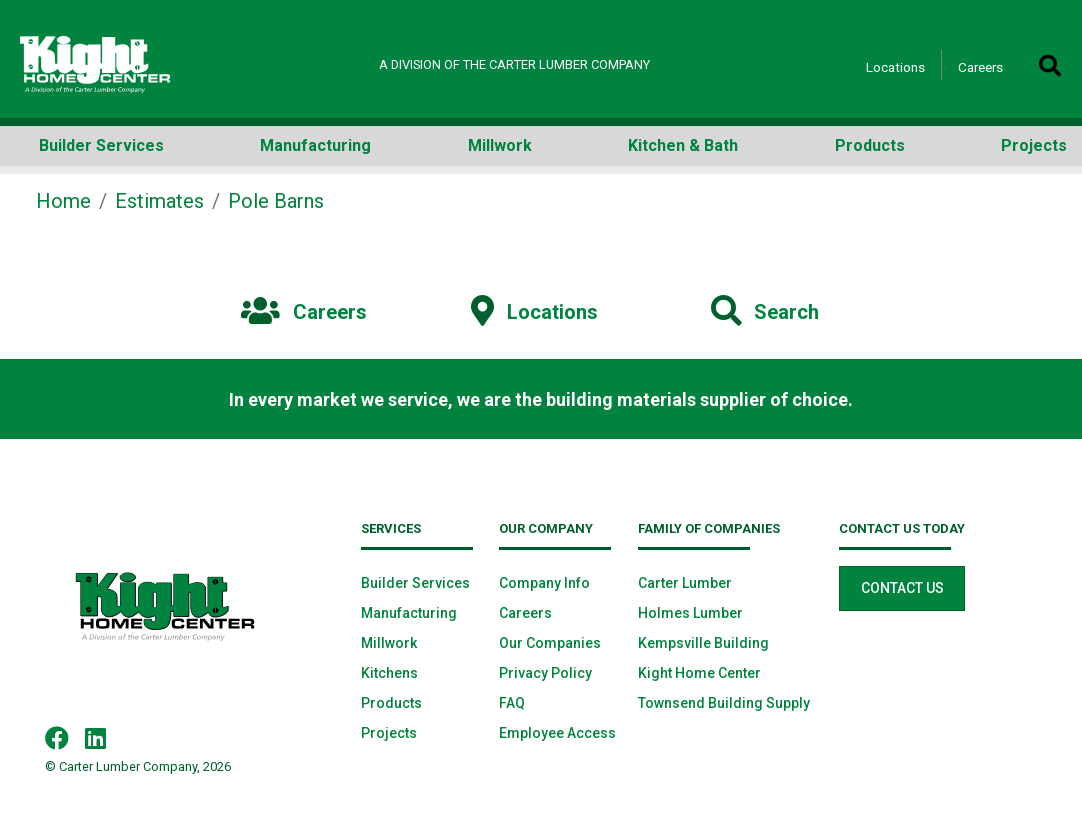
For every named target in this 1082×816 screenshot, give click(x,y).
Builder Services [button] (101, 145)
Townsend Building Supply (724, 703)
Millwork (389, 643)
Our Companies (550, 643)
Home (63, 201)
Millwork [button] (500, 145)
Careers (980, 67)
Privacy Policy (545, 673)
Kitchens (389, 673)
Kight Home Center (699, 673)
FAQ (512, 703)
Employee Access (557, 733)
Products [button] (870, 145)
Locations (895, 67)
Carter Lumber (685, 583)
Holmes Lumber (690, 613)
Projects (389, 733)
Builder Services (415, 583)
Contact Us (902, 588)
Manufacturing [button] (315, 145)
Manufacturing (409, 613)
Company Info (544, 583)
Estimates (159, 201)
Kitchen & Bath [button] (683, 145)
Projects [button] (1034, 145)
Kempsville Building (703, 643)
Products (391, 703)
